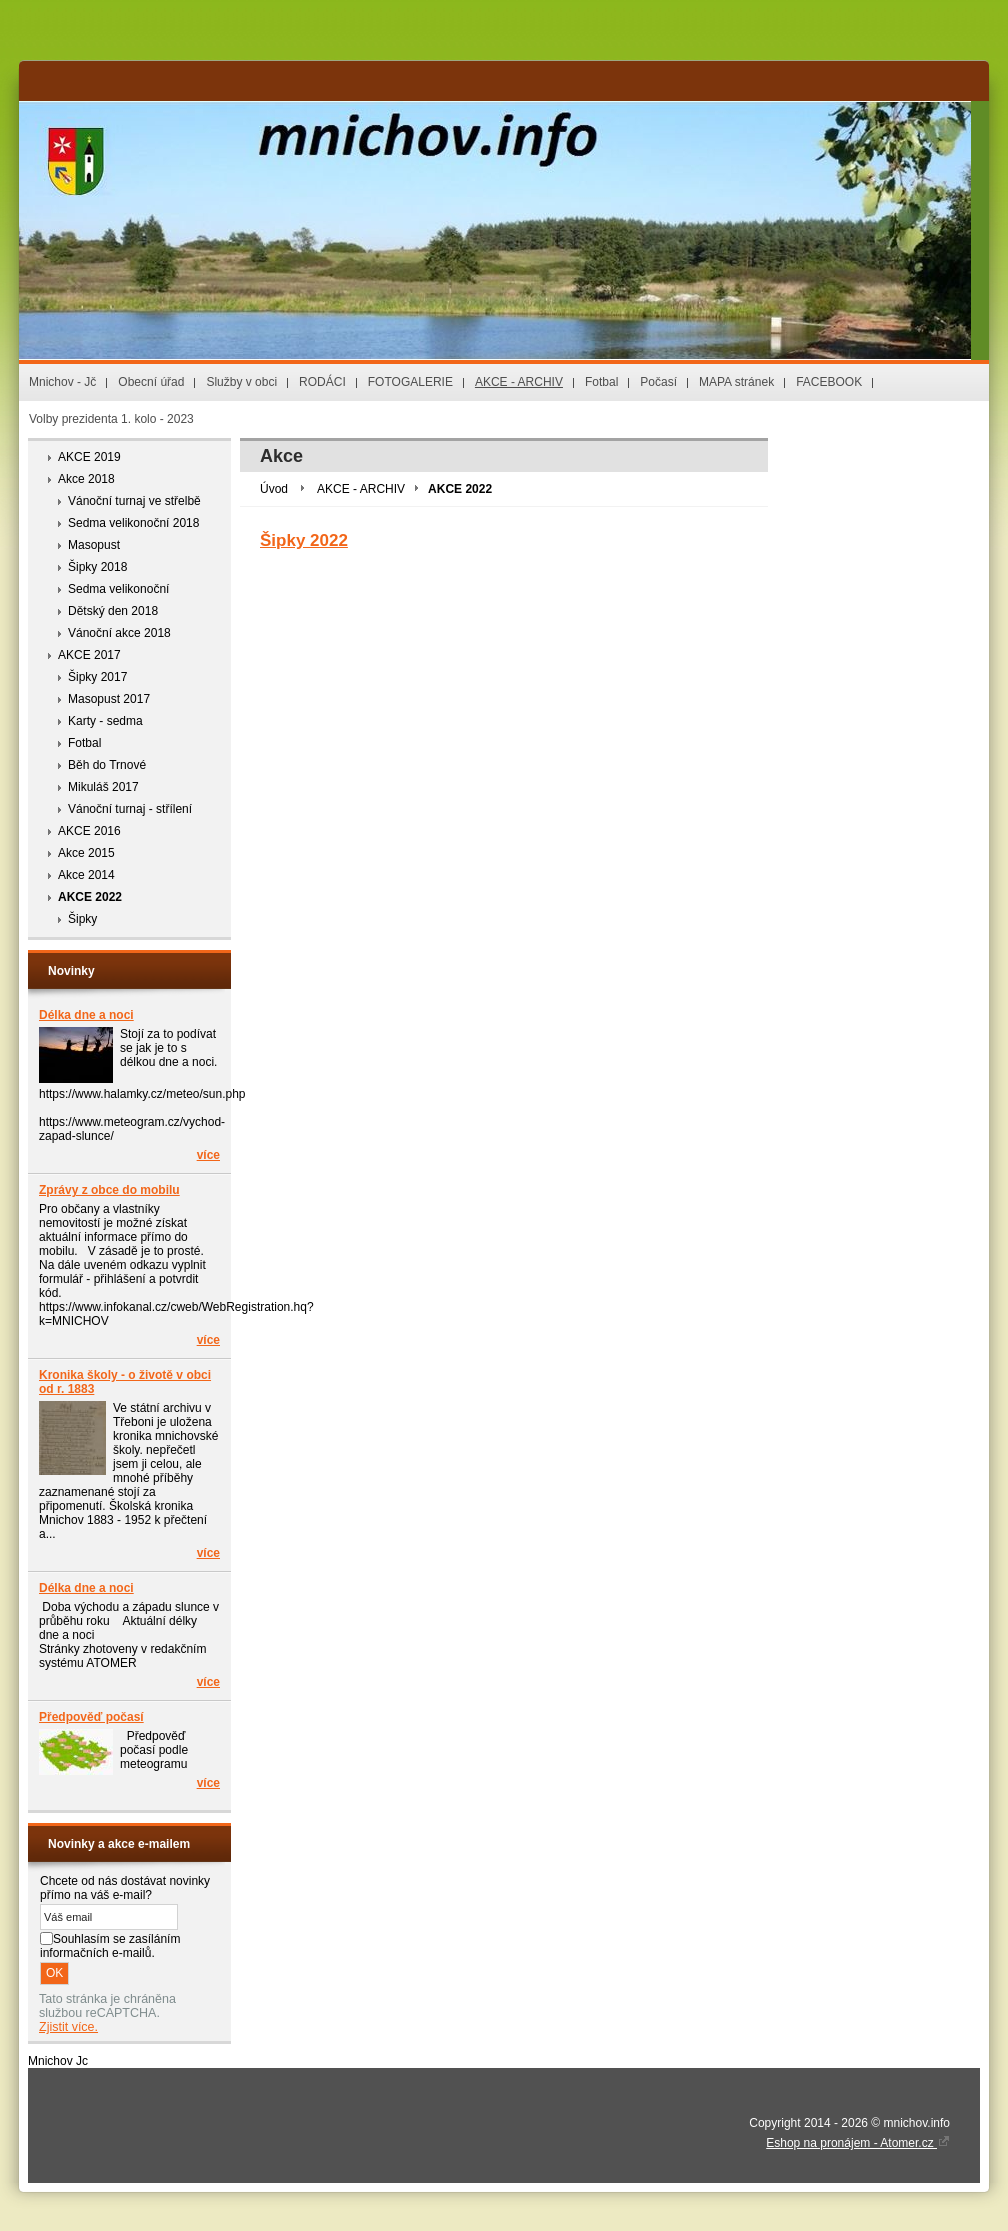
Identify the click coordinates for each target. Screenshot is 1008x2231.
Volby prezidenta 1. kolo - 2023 (111, 419)
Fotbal (601, 382)
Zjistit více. (68, 2027)
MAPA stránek (736, 382)
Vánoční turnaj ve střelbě (134, 501)
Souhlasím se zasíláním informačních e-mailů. (110, 1946)
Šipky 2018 (97, 567)
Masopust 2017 (109, 699)
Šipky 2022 (304, 540)
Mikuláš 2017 (103, 787)
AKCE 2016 (89, 831)
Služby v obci (241, 382)
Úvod (274, 489)
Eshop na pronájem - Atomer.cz (858, 2143)
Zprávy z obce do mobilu (109, 1190)
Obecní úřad (151, 382)
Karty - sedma (105, 721)
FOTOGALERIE (410, 382)
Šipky (82, 919)
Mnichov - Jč (62, 382)
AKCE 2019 (89, 457)
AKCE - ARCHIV (519, 382)
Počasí (658, 382)
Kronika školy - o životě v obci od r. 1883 (125, 1382)
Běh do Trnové (107, 765)
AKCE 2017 (89, 655)
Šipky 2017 (97, 677)
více (208, 1155)
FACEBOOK (829, 382)
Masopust (94, 545)
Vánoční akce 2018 (119, 633)
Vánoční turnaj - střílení (130, 809)
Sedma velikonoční (118, 589)
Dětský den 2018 (113, 611)
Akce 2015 (86, 853)
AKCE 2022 (90, 897)
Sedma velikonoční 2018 (133, 523)
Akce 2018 (86, 479)
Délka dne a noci (86, 1015)
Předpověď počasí (91, 1717)
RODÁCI (322, 382)
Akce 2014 (86, 875)
